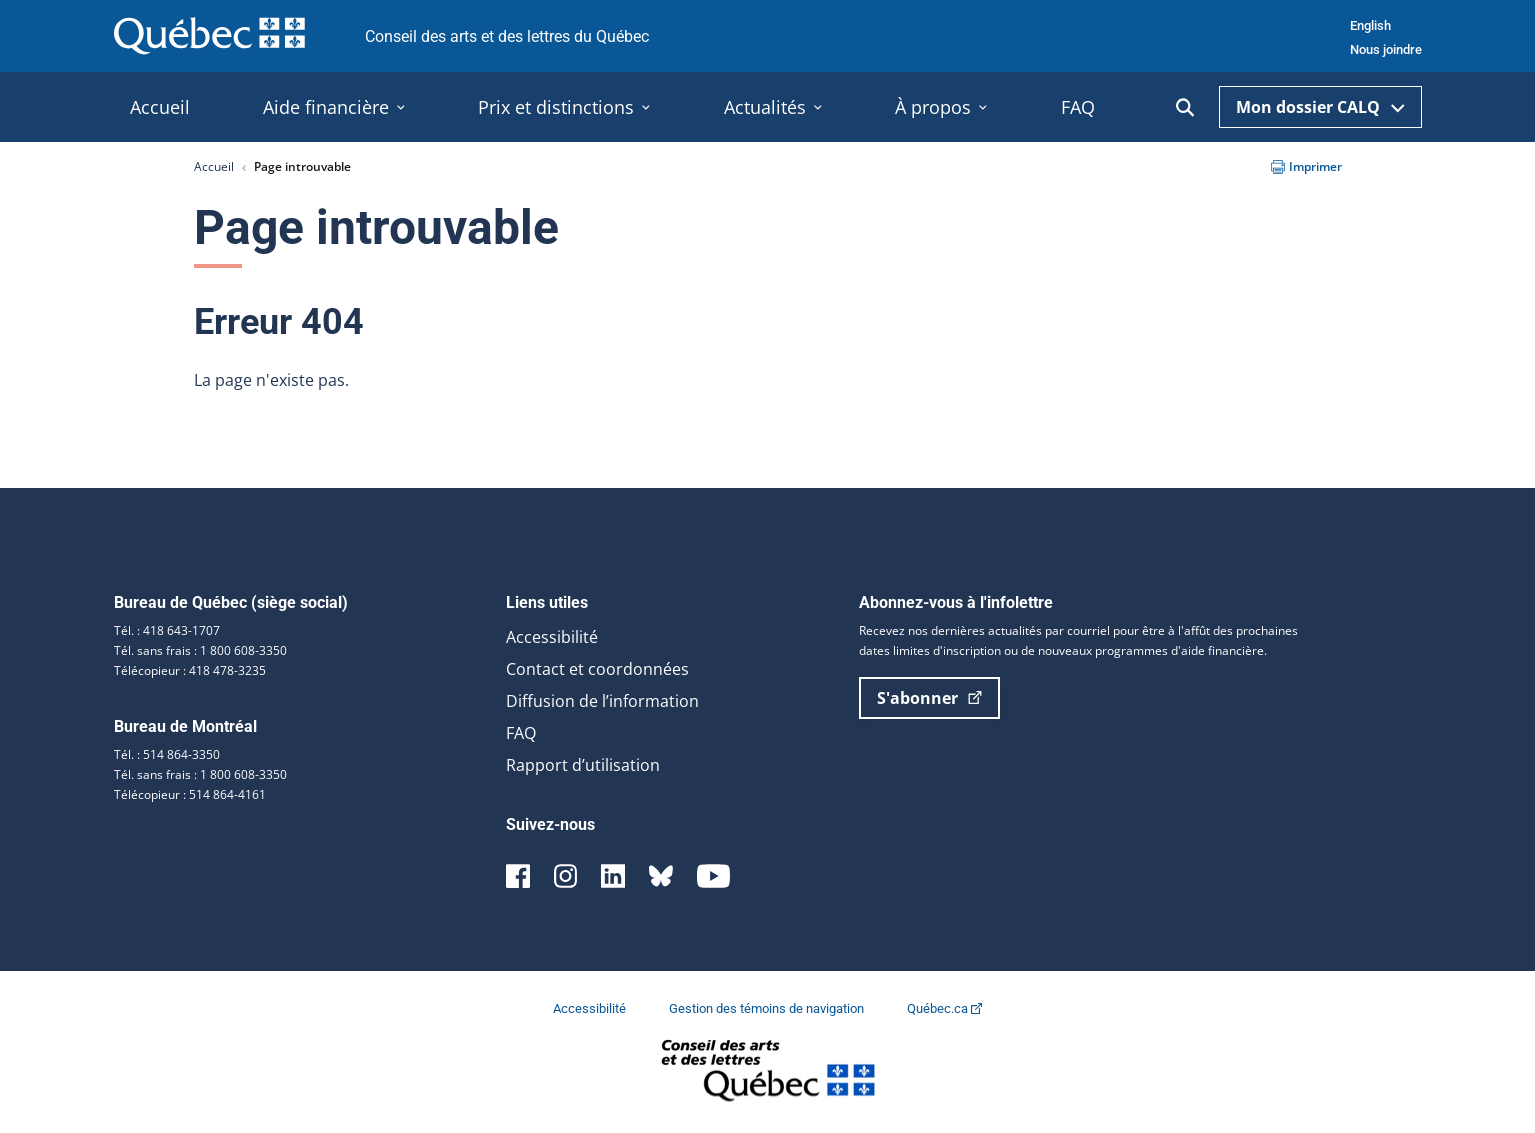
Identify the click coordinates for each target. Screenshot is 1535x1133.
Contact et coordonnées (597, 669)
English (1370, 25)
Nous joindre (1386, 49)
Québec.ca (944, 1008)
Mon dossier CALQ (1320, 107)
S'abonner (929, 698)
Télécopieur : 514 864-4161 (190, 794)
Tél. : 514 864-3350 (167, 754)
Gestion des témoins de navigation (768, 1008)
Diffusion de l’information (602, 701)
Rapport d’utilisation (583, 765)
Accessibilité (552, 637)
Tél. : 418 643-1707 (167, 630)
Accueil (214, 166)
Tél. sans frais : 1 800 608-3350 (200, 650)
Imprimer (1306, 166)
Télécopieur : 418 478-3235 (190, 670)
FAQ (521, 733)
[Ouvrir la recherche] (1185, 107)
